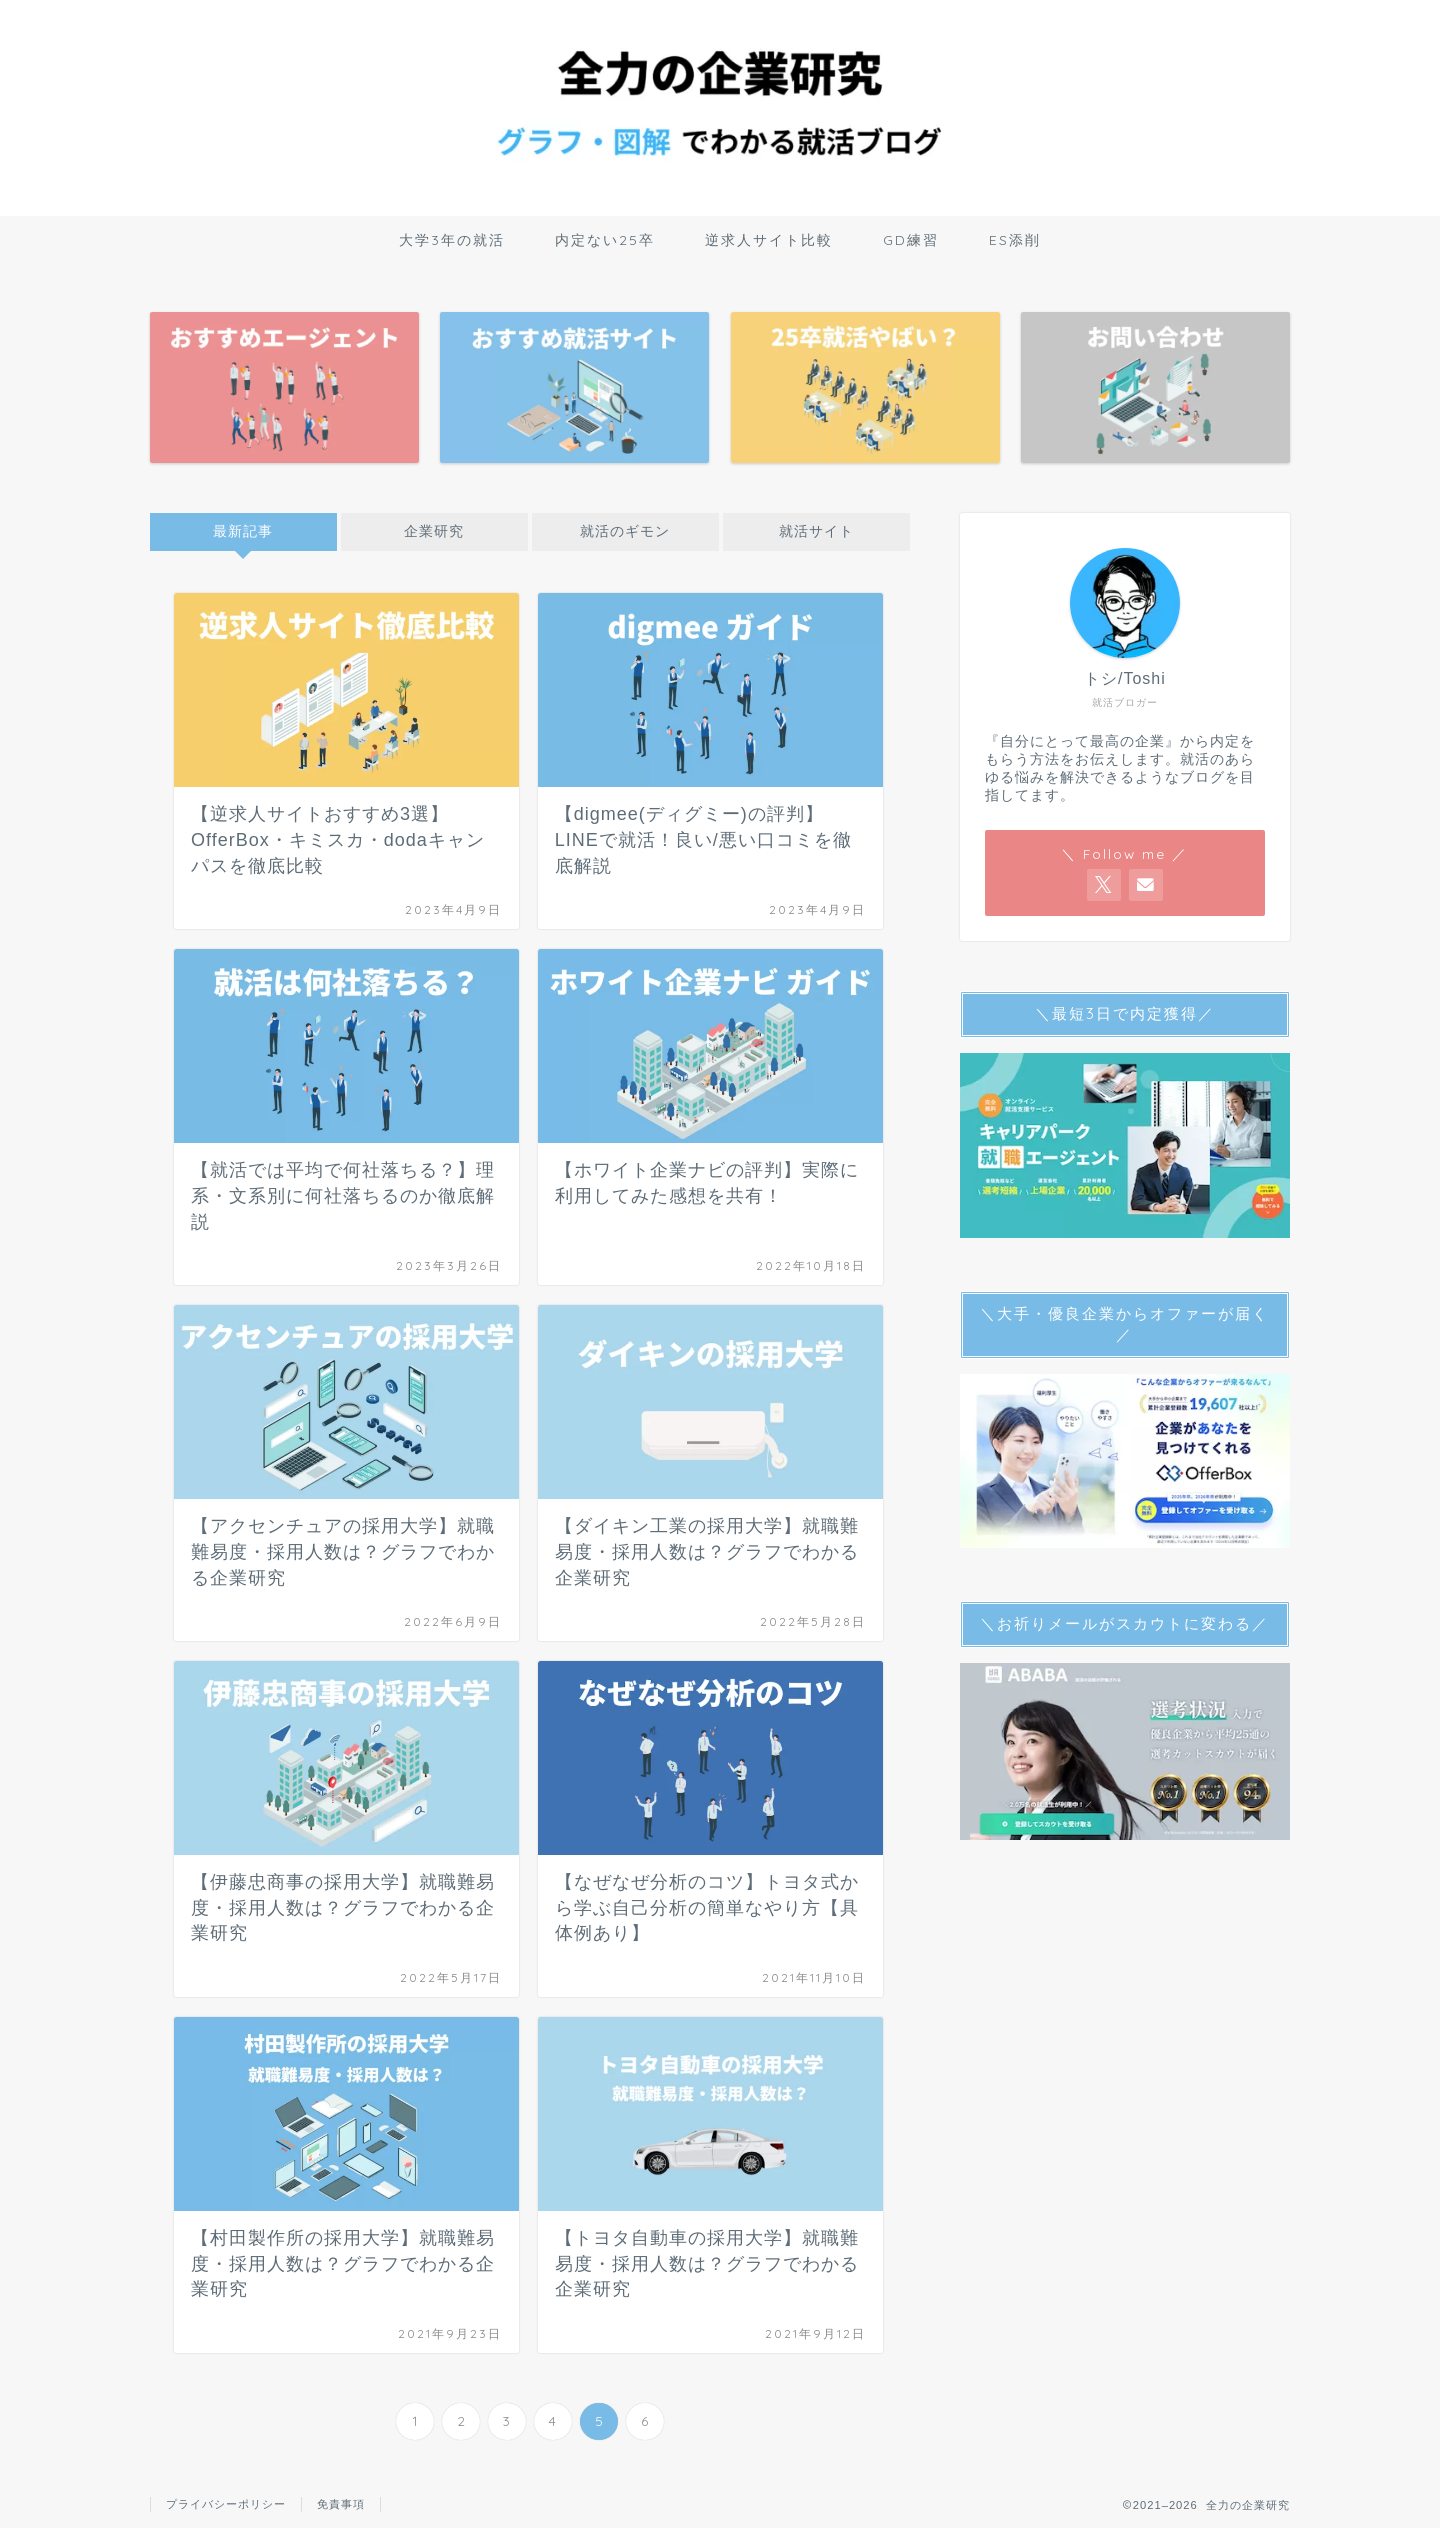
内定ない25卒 (605, 240)
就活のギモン (625, 531)
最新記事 (243, 531)
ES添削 (1015, 240)
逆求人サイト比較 (769, 240)
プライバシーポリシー (226, 2504)
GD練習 (911, 240)
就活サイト (816, 531)
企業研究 (434, 531)
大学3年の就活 (452, 240)
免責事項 (341, 2504)
